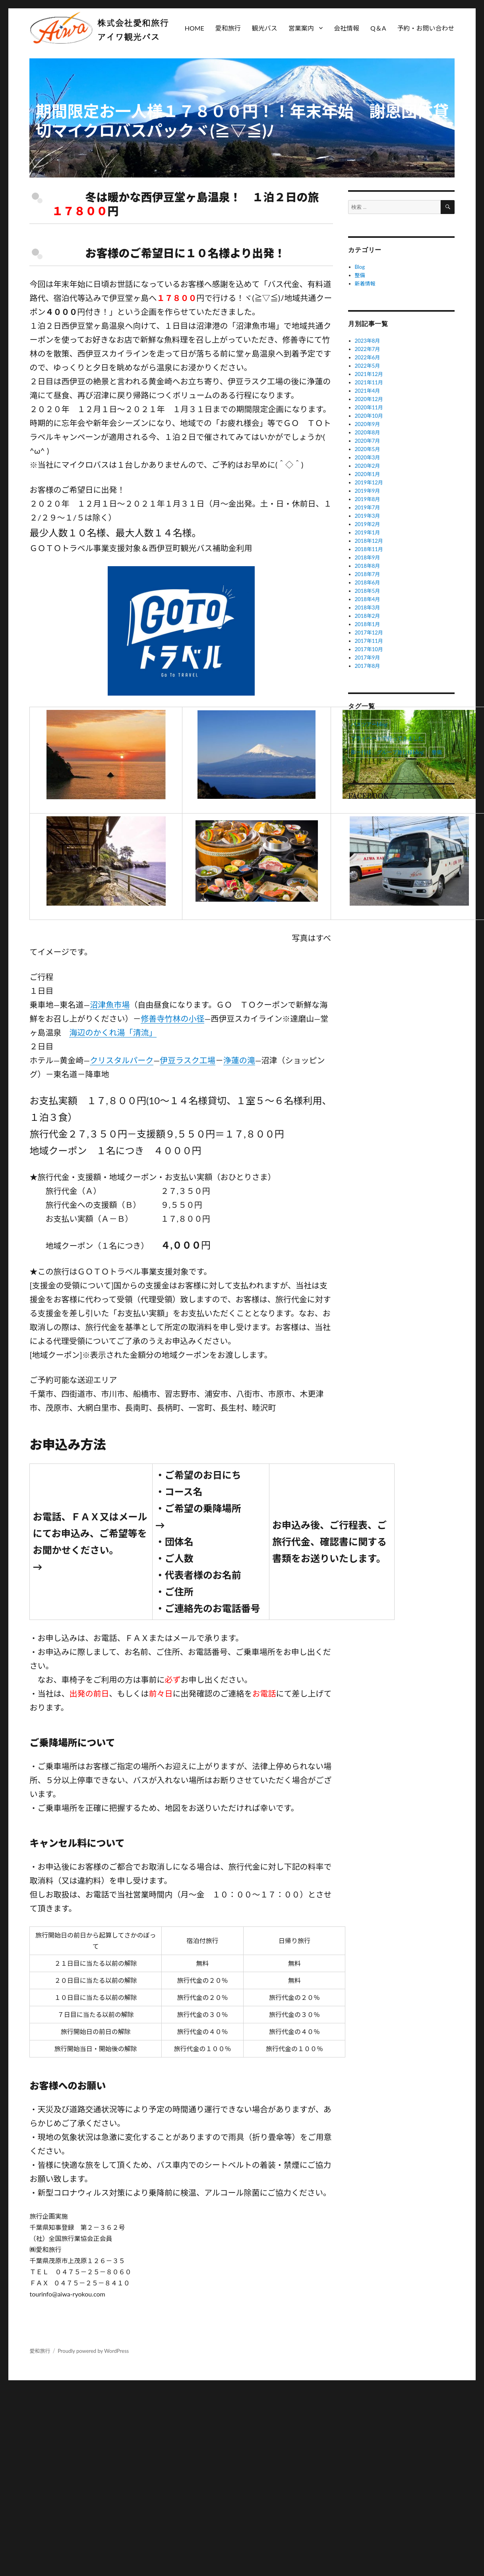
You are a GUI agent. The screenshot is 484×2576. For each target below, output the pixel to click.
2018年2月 (367, 616)
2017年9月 (367, 657)
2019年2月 (367, 524)
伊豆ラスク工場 (187, 1060)
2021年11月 (369, 382)
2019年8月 (367, 499)
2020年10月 (369, 416)
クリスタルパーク (121, 1060)
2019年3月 (367, 516)
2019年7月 (367, 507)
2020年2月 (367, 466)
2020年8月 (367, 432)
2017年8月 (367, 666)
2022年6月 (367, 357)
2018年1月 (367, 624)
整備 (360, 275)
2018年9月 (367, 557)
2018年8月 (367, 566)
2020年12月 (369, 399)
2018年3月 (367, 607)
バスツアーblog (369, 724)
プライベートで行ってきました (387, 738)
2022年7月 (367, 349)
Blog (360, 267)
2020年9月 (367, 424)
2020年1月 (367, 474)
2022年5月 (367, 365)
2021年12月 (369, 374)
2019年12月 (369, 482)
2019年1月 (367, 532)
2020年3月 (367, 457)
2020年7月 (367, 441)
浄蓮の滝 (239, 1060)
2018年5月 (367, 591)
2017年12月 (369, 632)
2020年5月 (367, 449)
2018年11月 (369, 549)
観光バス (264, 28)
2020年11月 (369, 407)
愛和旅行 (228, 28)
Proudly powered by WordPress (93, 2351)
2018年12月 (369, 541)
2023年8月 (367, 340)
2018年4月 (367, 599)
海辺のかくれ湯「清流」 (113, 1032)
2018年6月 (367, 582)
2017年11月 (369, 641)
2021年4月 (367, 391)
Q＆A (378, 28)
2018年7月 (367, 574)
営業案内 (301, 28)
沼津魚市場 (110, 1004)
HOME (194, 28)
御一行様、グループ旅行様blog (387, 752)
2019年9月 (367, 491)
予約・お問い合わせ (426, 28)
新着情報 (365, 283)
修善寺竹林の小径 (172, 1018)
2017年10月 (369, 649)
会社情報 (346, 28)
